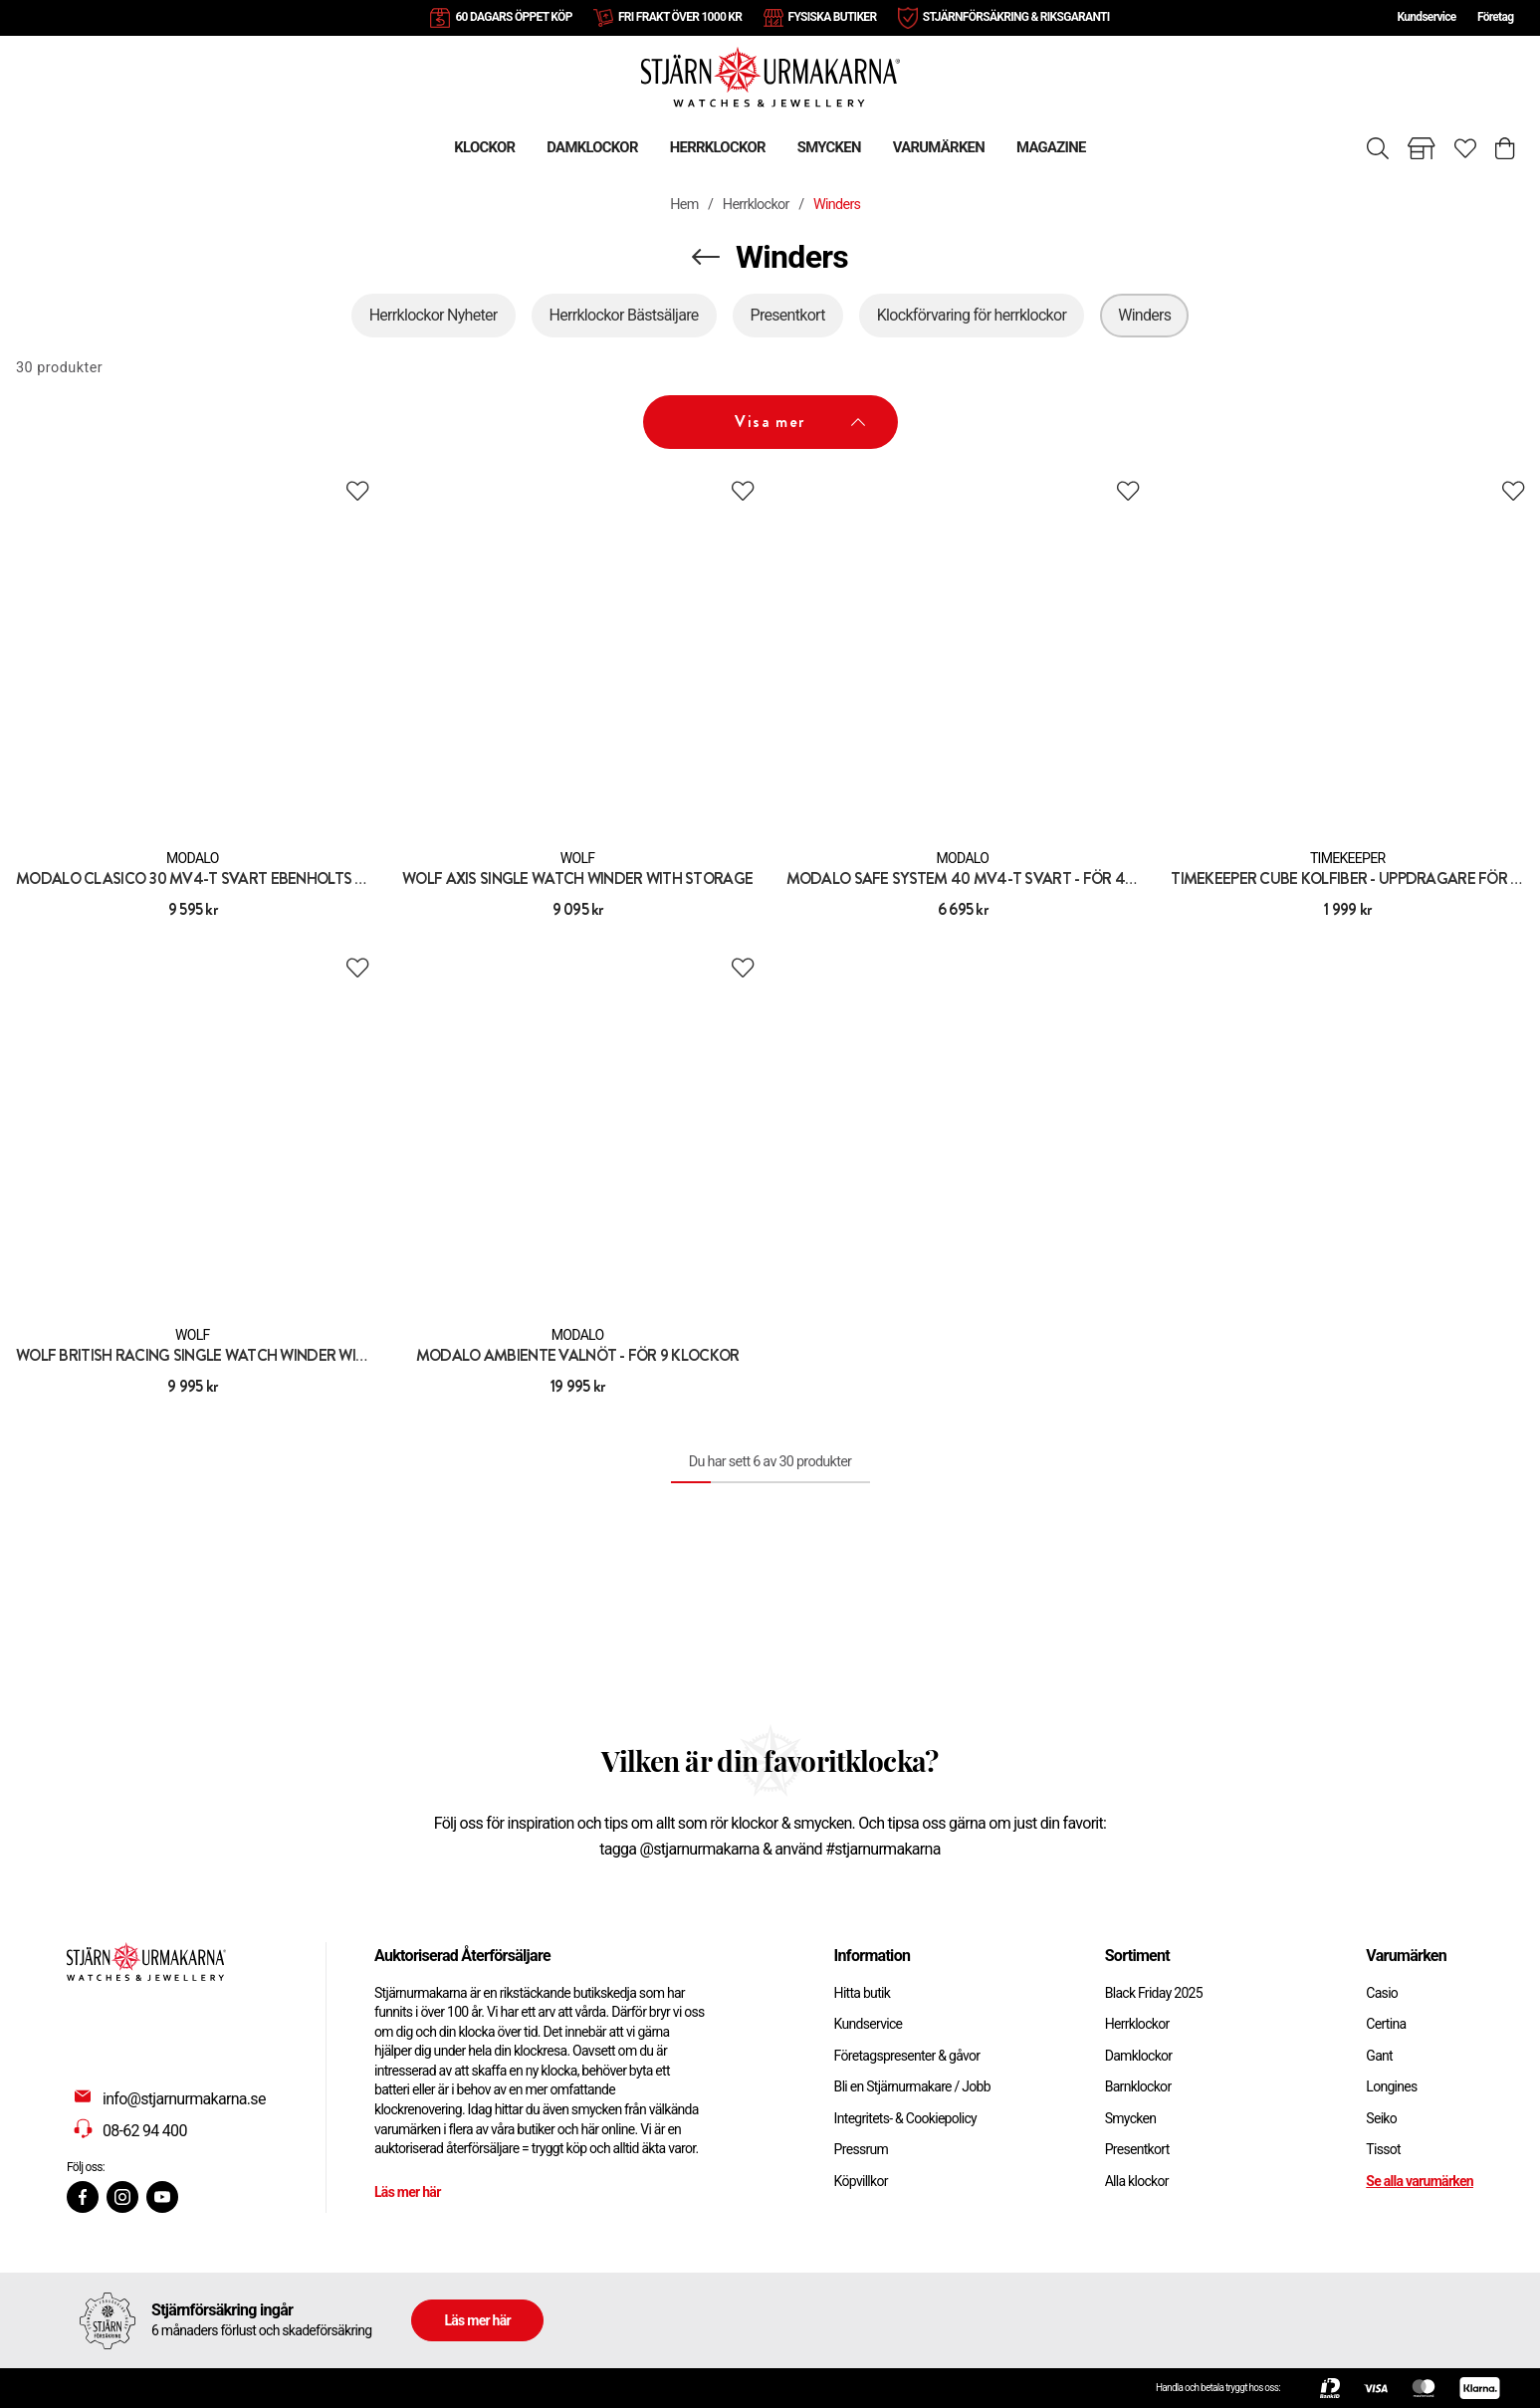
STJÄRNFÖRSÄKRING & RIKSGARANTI (1016, 17)
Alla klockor (1137, 2181)
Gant (1379, 2056)
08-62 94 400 (145, 2130)
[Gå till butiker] (1421, 148)
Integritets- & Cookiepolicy (905, 2118)
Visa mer (800, 421)
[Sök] (1378, 148)
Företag (1495, 17)
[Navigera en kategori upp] (706, 257)
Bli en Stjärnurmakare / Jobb (912, 2086)
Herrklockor (756, 204)
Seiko (1381, 2118)
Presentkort (1137, 2149)
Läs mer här (407, 2192)
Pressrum (861, 2149)
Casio (1382, 1993)
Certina (1386, 2024)
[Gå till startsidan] (770, 76)
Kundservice (1426, 17)
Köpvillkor (861, 2181)
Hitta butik (862, 1993)
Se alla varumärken (1419, 2181)
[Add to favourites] (357, 491)
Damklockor (1139, 2056)
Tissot (1383, 2149)
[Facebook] (83, 2197)
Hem (684, 204)
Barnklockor (1138, 2086)
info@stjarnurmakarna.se (184, 2098)
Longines (1391, 2086)
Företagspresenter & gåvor (907, 2056)
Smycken (1131, 2118)
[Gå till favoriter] (1465, 148)
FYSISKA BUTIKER (832, 17)
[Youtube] (162, 2197)
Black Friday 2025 (1154, 1993)
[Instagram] (122, 2197)
